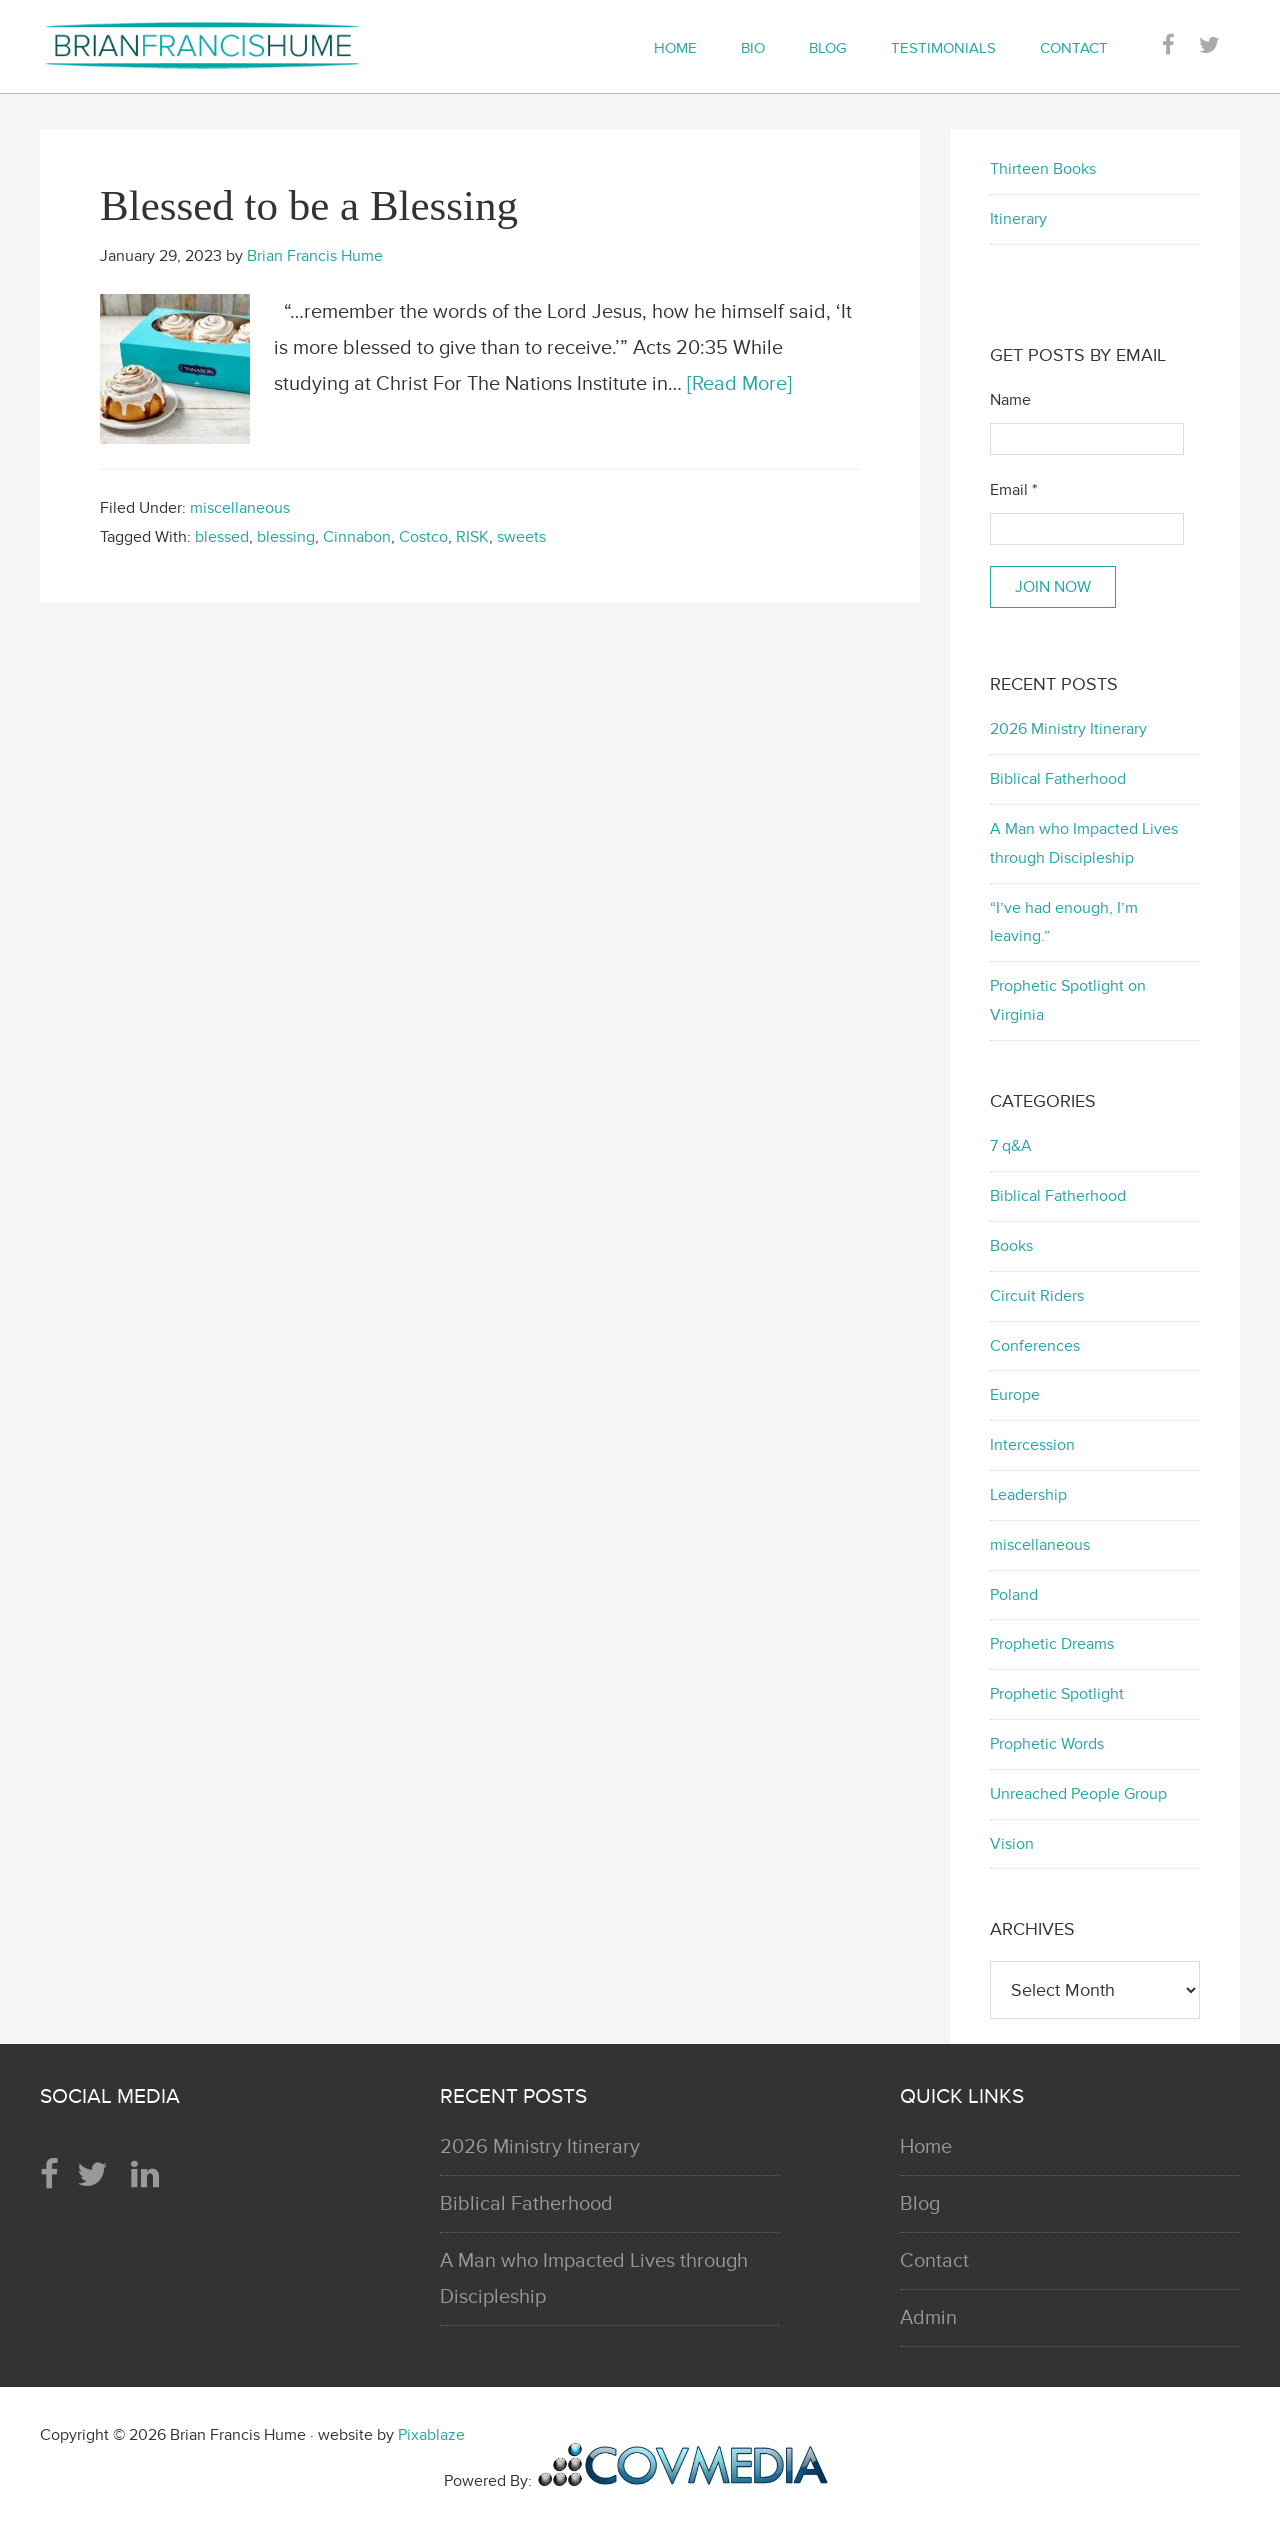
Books (1011, 1246)
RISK (472, 537)
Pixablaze (431, 2435)
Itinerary (1018, 219)
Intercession (1032, 1445)
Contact (934, 2261)
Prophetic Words (1047, 1744)
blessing (286, 537)
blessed (222, 537)
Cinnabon (357, 537)
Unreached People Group (1078, 1794)
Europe (1015, 1395)
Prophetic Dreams (1052, 1644)
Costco (423, 537)
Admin (928, 2318)
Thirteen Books (1043, 169)
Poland (1014, 1595)
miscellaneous (240, 508)
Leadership (1028, 1495)
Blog (920, 2204)
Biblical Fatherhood (1058, 779)
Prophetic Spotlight (1057, 1694)
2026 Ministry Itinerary (1068, 729)
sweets (521, 537)
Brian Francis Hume (220, 45)
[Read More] (739, 384)
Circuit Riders (1037, 1296)
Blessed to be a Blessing (309, 205)
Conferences (1035, 1346)
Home (926, 2147)
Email (1013, 490)
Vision (1012, 1844)
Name (1010, 400)
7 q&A (1011, 1146)
